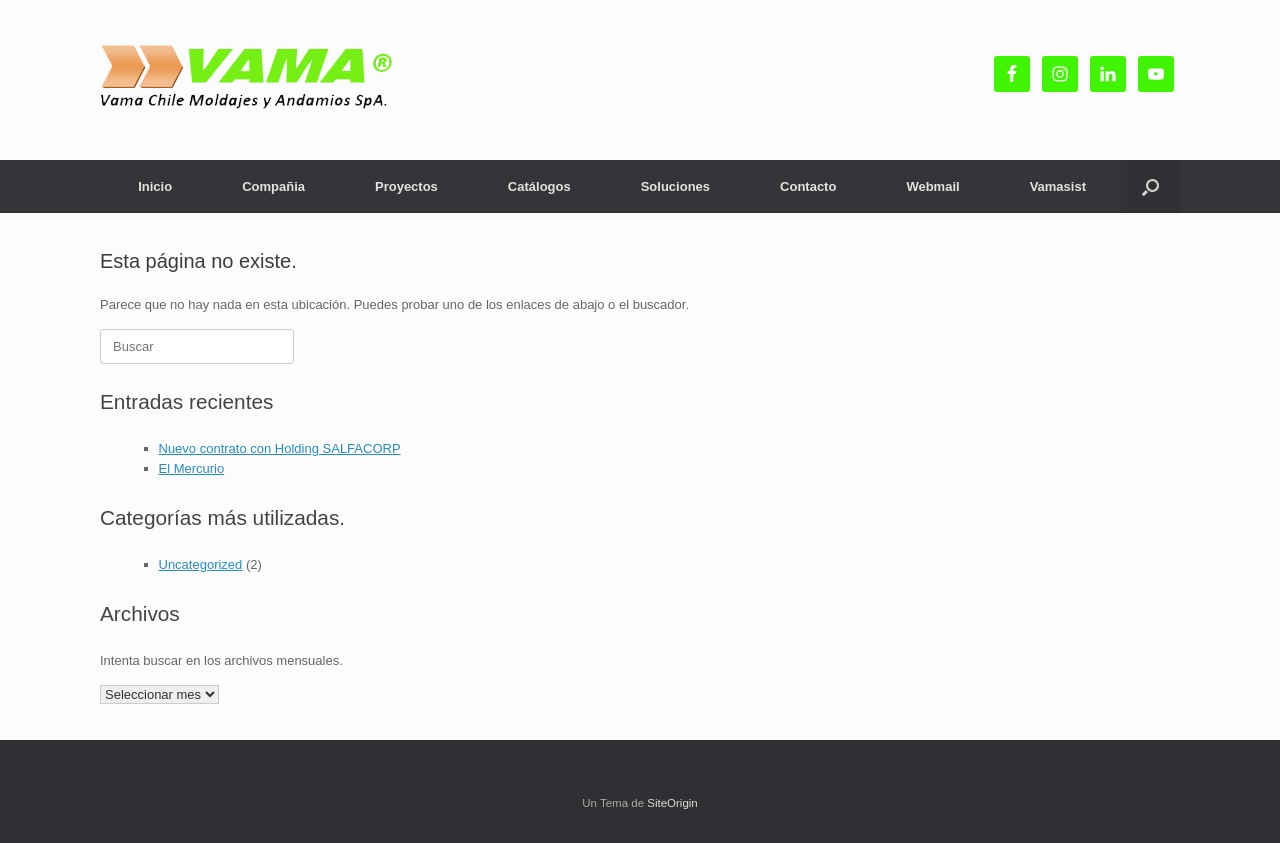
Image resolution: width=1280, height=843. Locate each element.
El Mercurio (192, 468)
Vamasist (1058, 186)
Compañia (273, 186)
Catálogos (539, 186)
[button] (1150, 186)
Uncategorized (201, 564)
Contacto (808, 186)
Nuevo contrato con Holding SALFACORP (280, 448)
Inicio (155, 186)
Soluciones (675, 186)
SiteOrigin (672, 803)
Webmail (932, 186)
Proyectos (406, 186)
